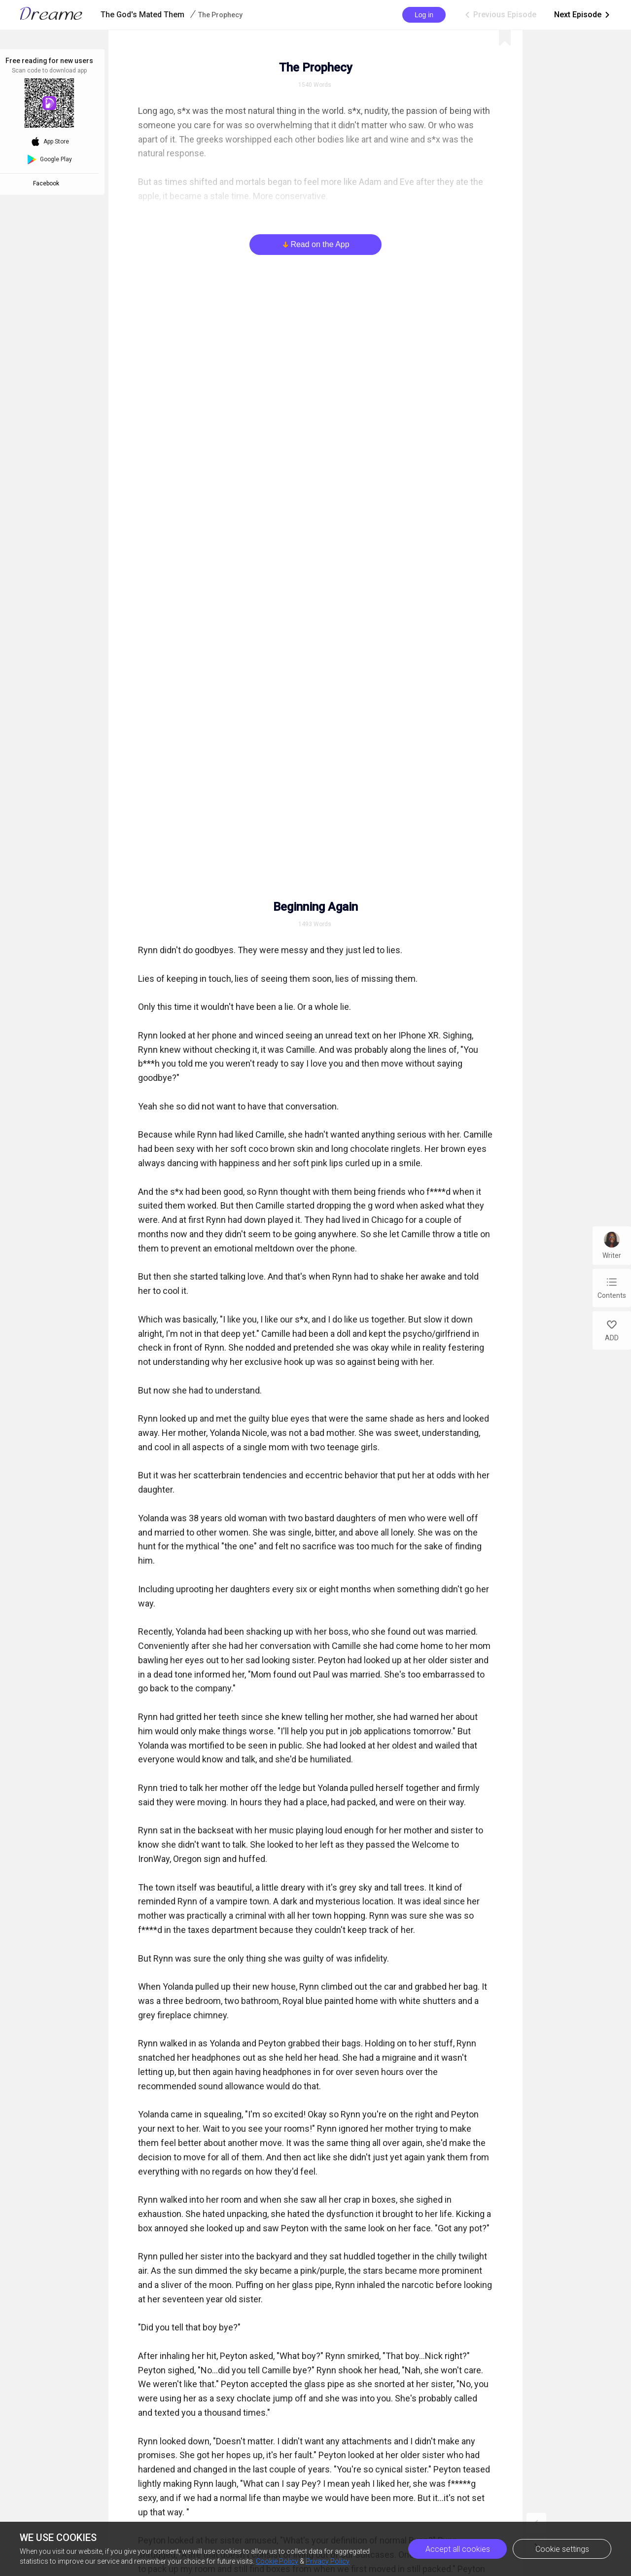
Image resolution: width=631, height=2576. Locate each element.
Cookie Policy (277, 2561)
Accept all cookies (457, 2549)
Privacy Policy (328, 2561)
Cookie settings (562, 2549)
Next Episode (582, 14)
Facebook (47, 183)
